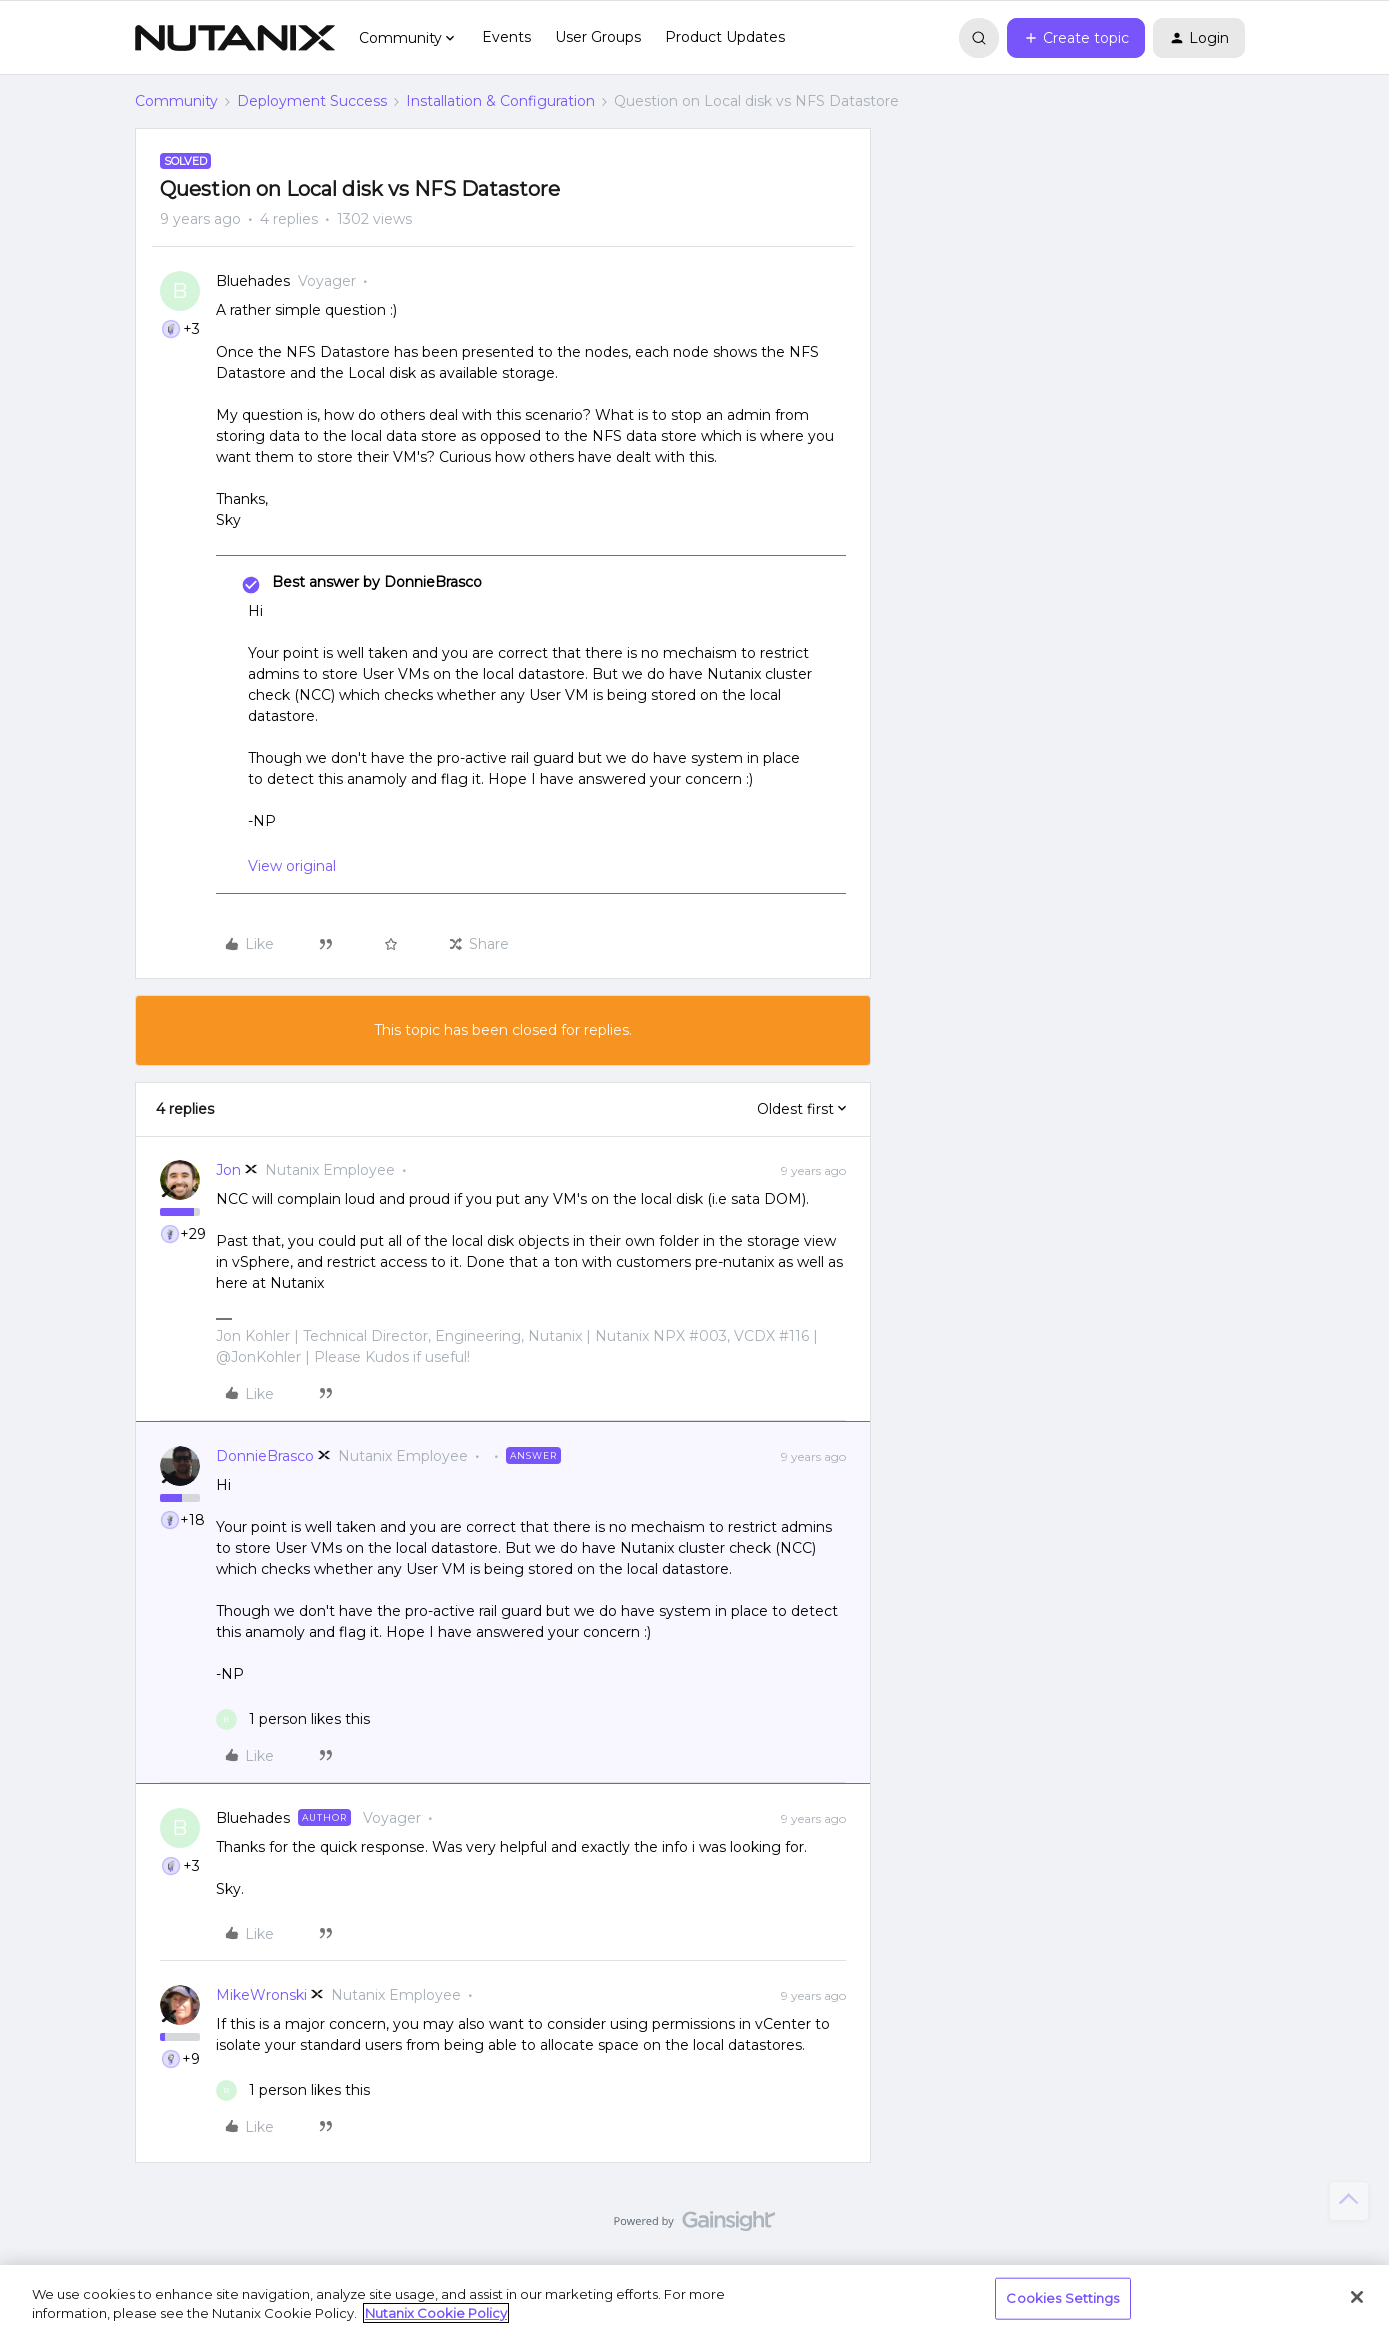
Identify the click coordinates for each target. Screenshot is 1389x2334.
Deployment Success (312, 101)
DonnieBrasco (265, 1456)
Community (176, 101)
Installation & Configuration (500, 101)
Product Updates (725, 37)
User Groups (598, 37)
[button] (1076, 38)
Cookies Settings (1062, 2298)
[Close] (1357, 2297)
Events (506, 37)
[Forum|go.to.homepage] (235, 38)
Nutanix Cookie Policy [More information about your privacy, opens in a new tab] (436, 2313)
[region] (694, 2299)
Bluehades (253, 281)
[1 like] (293, 1719)
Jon (228, 1170)
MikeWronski (261, 1995)
